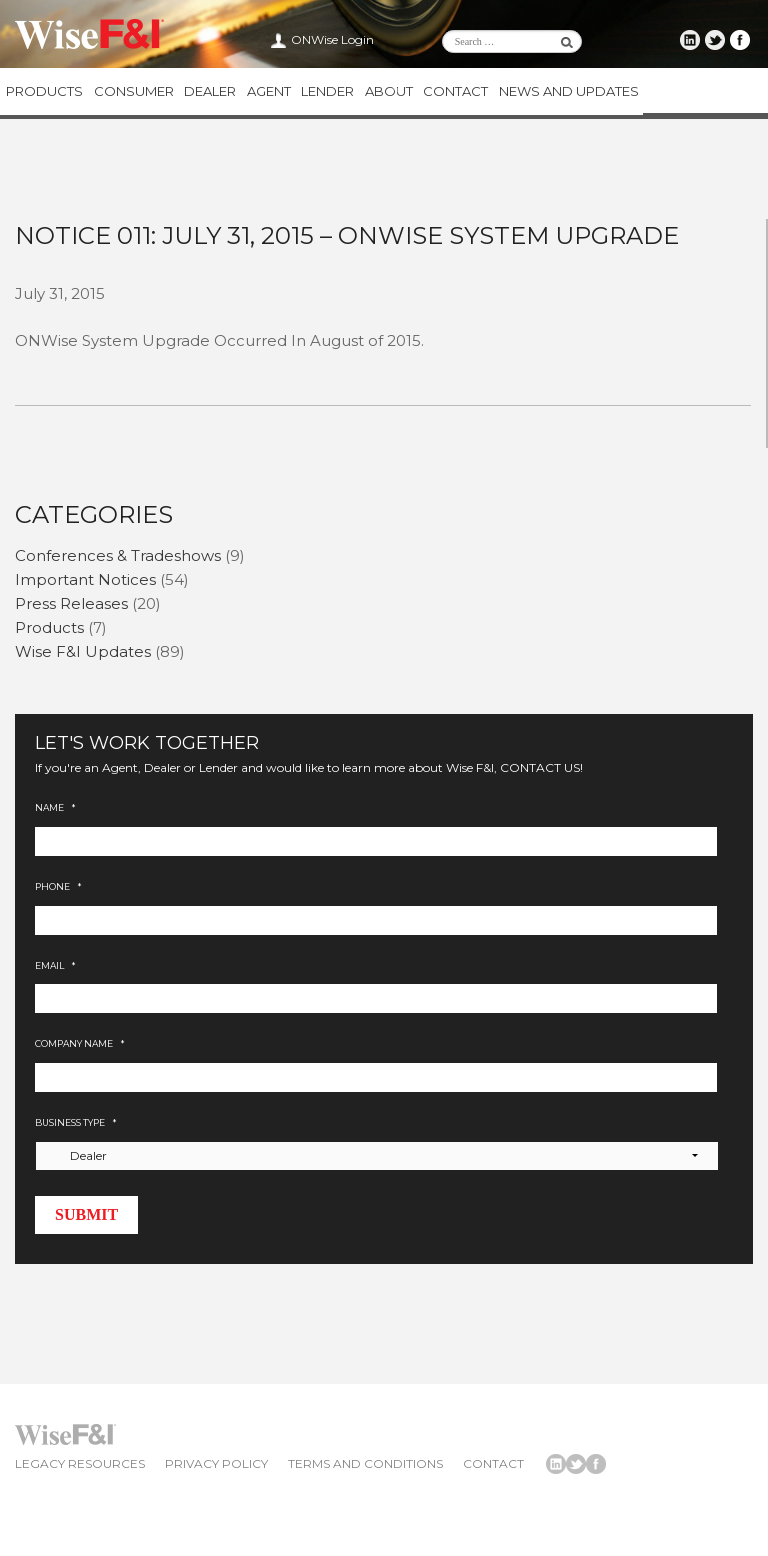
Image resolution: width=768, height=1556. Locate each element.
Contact (451, 92)
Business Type (75, 1124)
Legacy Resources (80, 1465)
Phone (58, 888)
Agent (266, 92)
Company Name (79, 1046)
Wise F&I (89, 35)
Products (43, 92)
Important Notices (85, 581)
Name (55, 810)
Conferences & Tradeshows (118, 557)
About (385, 92)
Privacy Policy (216, 1465)
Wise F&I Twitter (717, 40)
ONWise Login (332, 39)
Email (55, 967)
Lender (324, 92)
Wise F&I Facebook (741, 40)
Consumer (132, 92)
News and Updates (564, 92)
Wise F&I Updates (83, 653)
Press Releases (71, 605)
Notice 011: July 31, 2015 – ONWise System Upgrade (347, 237)
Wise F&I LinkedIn (693, 40)
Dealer (208, 92)
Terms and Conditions (365, 1465)
